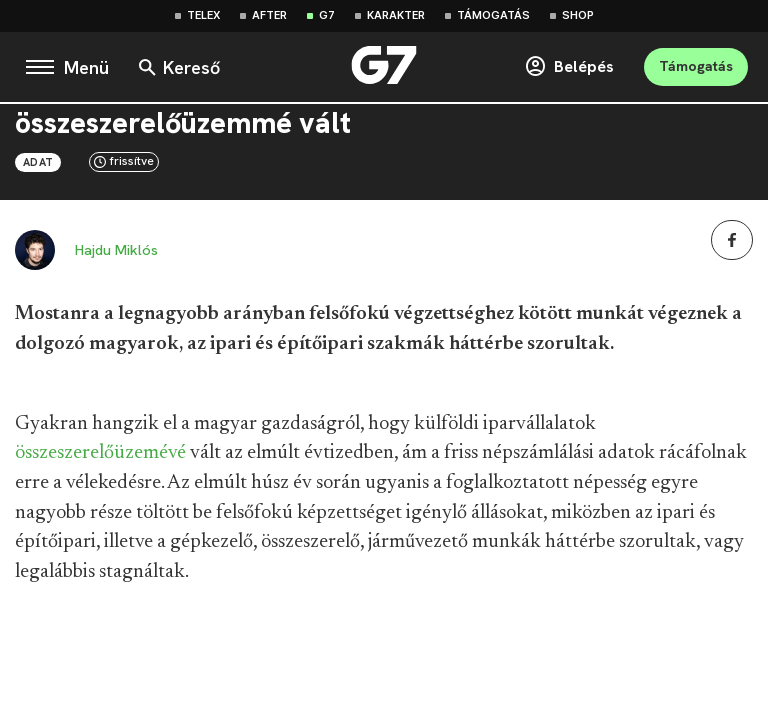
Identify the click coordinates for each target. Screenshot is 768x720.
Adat (38, 162)
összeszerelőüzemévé (100, 453)
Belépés (569, 67)
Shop (578, 15)
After (269, 15)
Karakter (396, 15)
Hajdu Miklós (116, 250)
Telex (203, 15)
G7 (327, 15)
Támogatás (493, 15)
